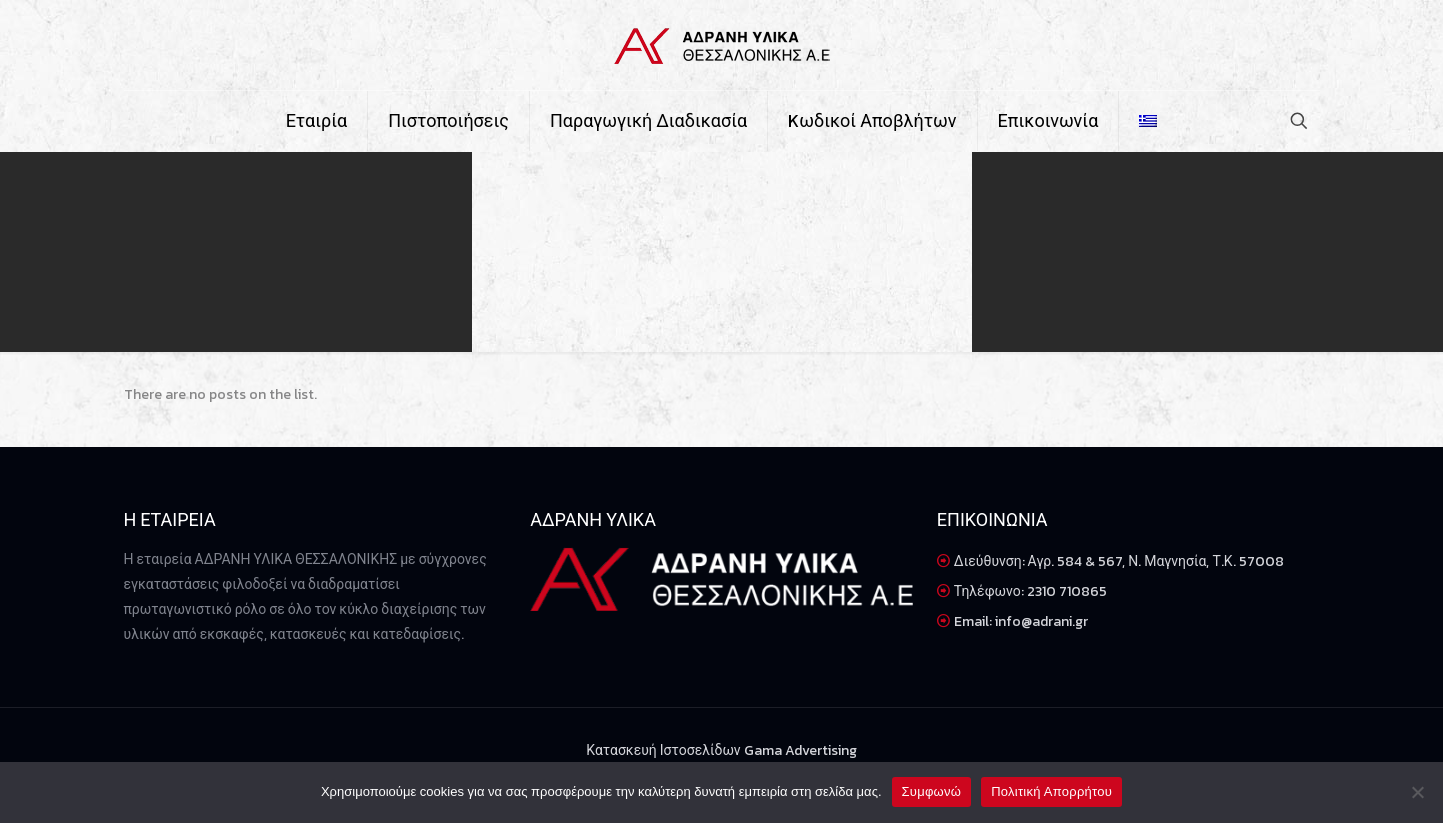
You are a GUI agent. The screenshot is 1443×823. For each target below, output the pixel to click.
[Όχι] (1418, 792)
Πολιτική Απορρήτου (1051, 791)
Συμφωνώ (932, 791)
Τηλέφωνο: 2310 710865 (1030, 591)
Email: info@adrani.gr (1021, 621)
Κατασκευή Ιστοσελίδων (664, 750)
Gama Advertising (800, 750)
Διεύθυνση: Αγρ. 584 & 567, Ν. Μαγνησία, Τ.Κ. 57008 (1119, 561)
